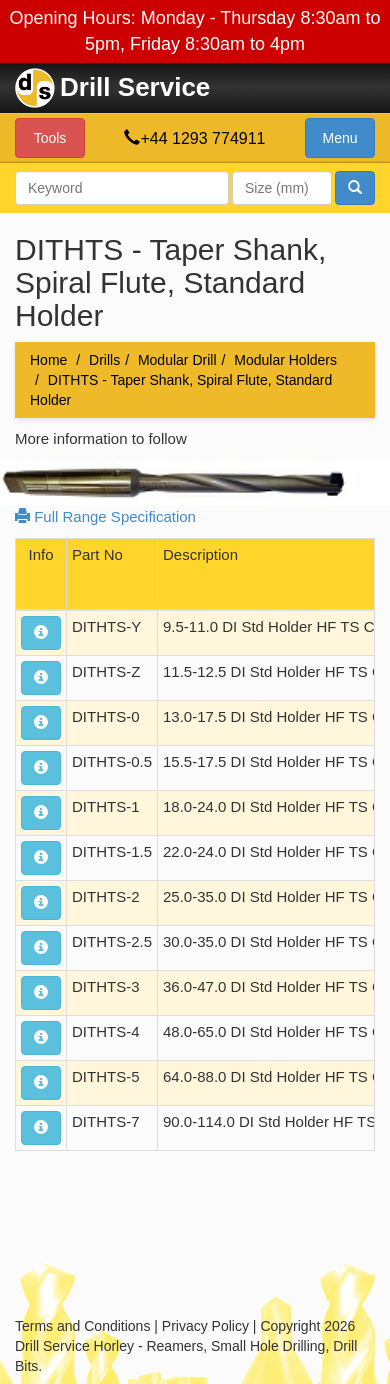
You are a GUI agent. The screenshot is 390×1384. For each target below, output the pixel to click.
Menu (339, 138)
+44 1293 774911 (202, 138)
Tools (50, 138)
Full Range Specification (105, 516)
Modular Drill (177, 360)
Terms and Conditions (82, 1326)
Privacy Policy (205, 1326)
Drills (104, 360)
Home (48, 360)
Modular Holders (285, 360)
